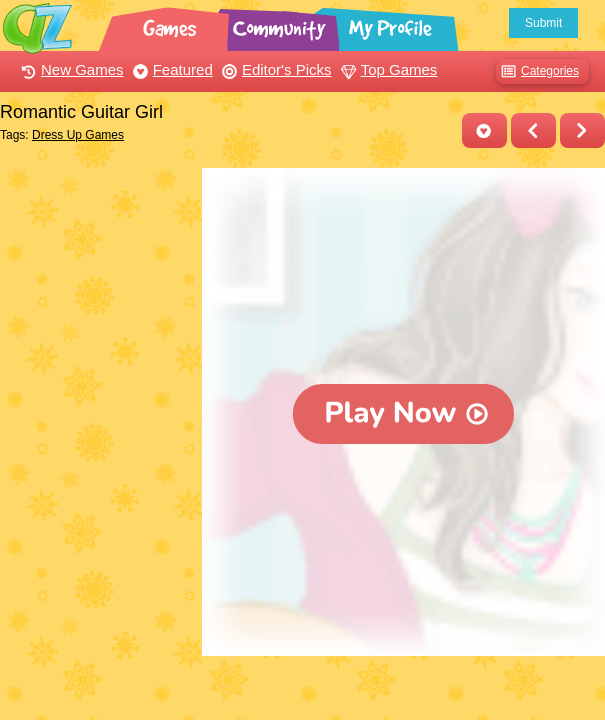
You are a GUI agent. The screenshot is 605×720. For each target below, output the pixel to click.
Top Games (387, 69)
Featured (170, 69)
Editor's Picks (274, 69)
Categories (537, 71)
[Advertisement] (96, 243)
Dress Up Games (78, 135)
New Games (70, 69)
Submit (543, 23)
